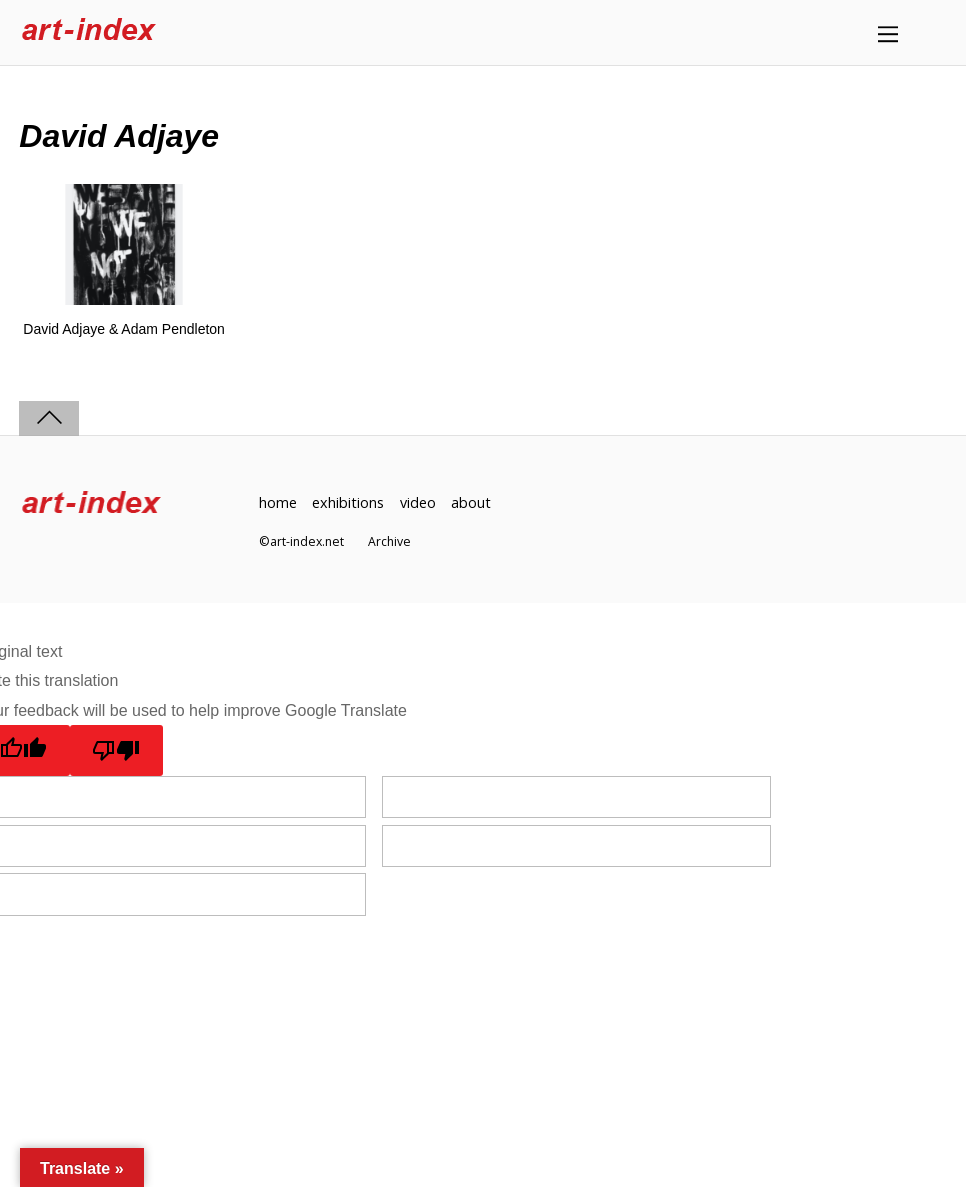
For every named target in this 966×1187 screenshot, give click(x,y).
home (278, 502)
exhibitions (348, 502)
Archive (389, 541)
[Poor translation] (116, 750)
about (471, 502)
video (418, 502)
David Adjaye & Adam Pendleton (124, 329)
